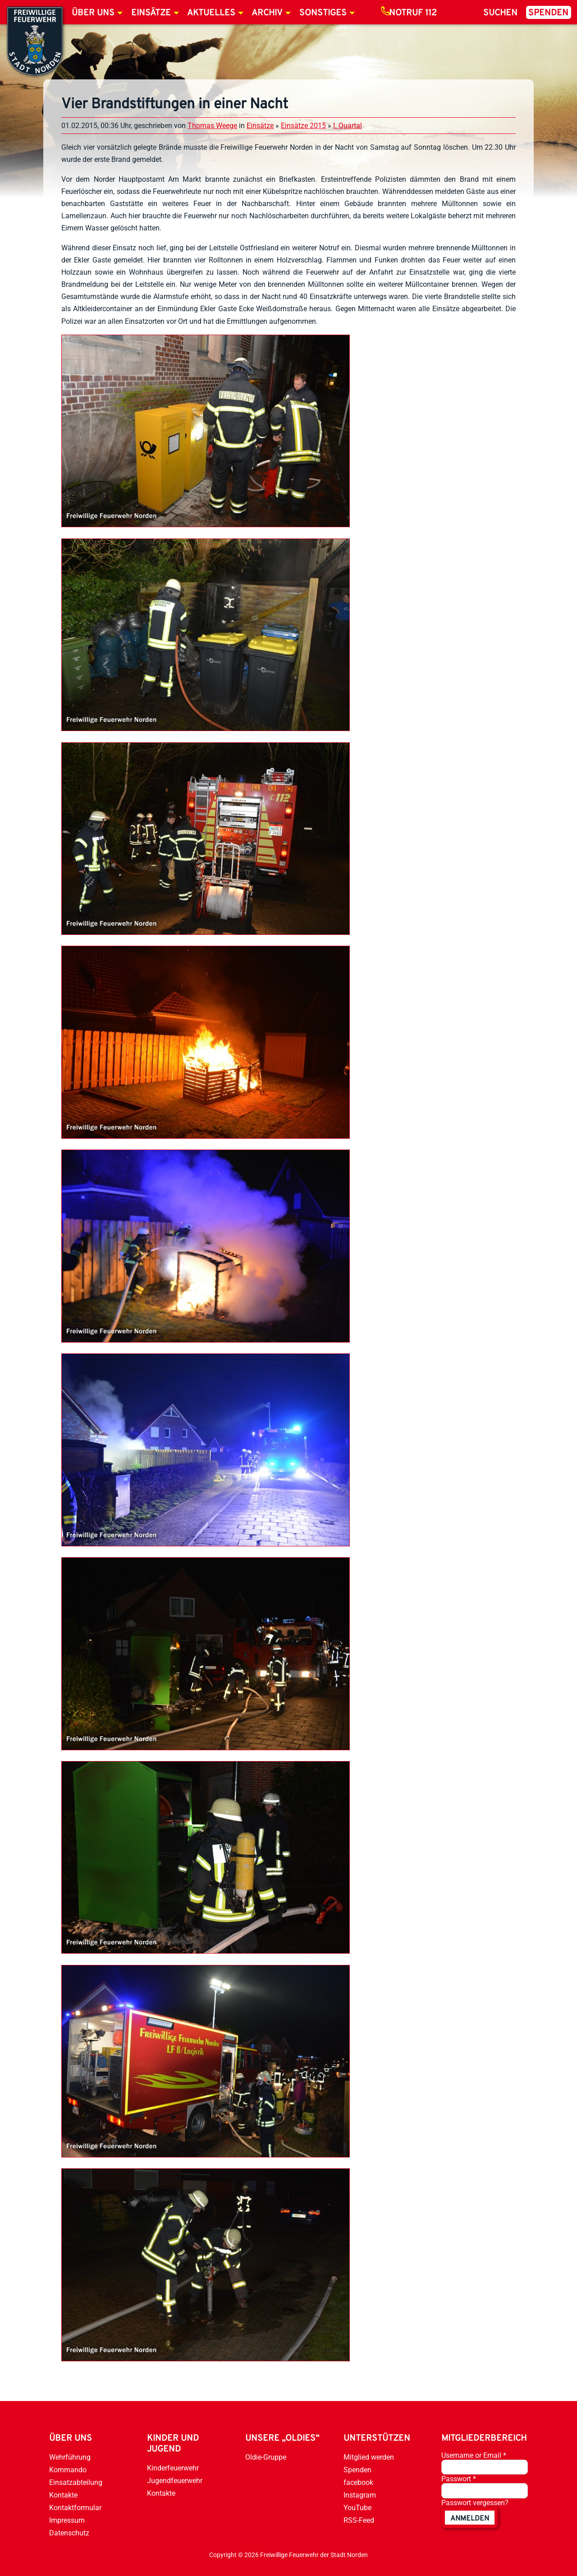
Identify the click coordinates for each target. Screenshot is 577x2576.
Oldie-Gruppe (265, 2457)
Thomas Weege (212, 125)
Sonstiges (323, 13)
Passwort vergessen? (474, 2502)
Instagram (359, 2495)
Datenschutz (69, 2533)
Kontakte (63, 2495)
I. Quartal (347, 125)
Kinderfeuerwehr (173, 2468)
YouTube (357, 2507)
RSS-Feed (358, 2520)
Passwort (458, 2479)
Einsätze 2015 (303, 125)
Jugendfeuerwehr (174, 2480)
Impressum (67, 2520)
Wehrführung (70, 2457)
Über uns (93, 13)
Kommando (68, 2470)
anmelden (469, 2518)
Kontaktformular (75, 2507)
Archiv (267, 13)
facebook (358, 2482)
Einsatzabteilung (75, 2482)
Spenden (548, 13)
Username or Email (473, 2455)
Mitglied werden (368, 2457)
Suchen (500, 13)
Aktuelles (211, 13)
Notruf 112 (413, 13)
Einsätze (151, 13)
